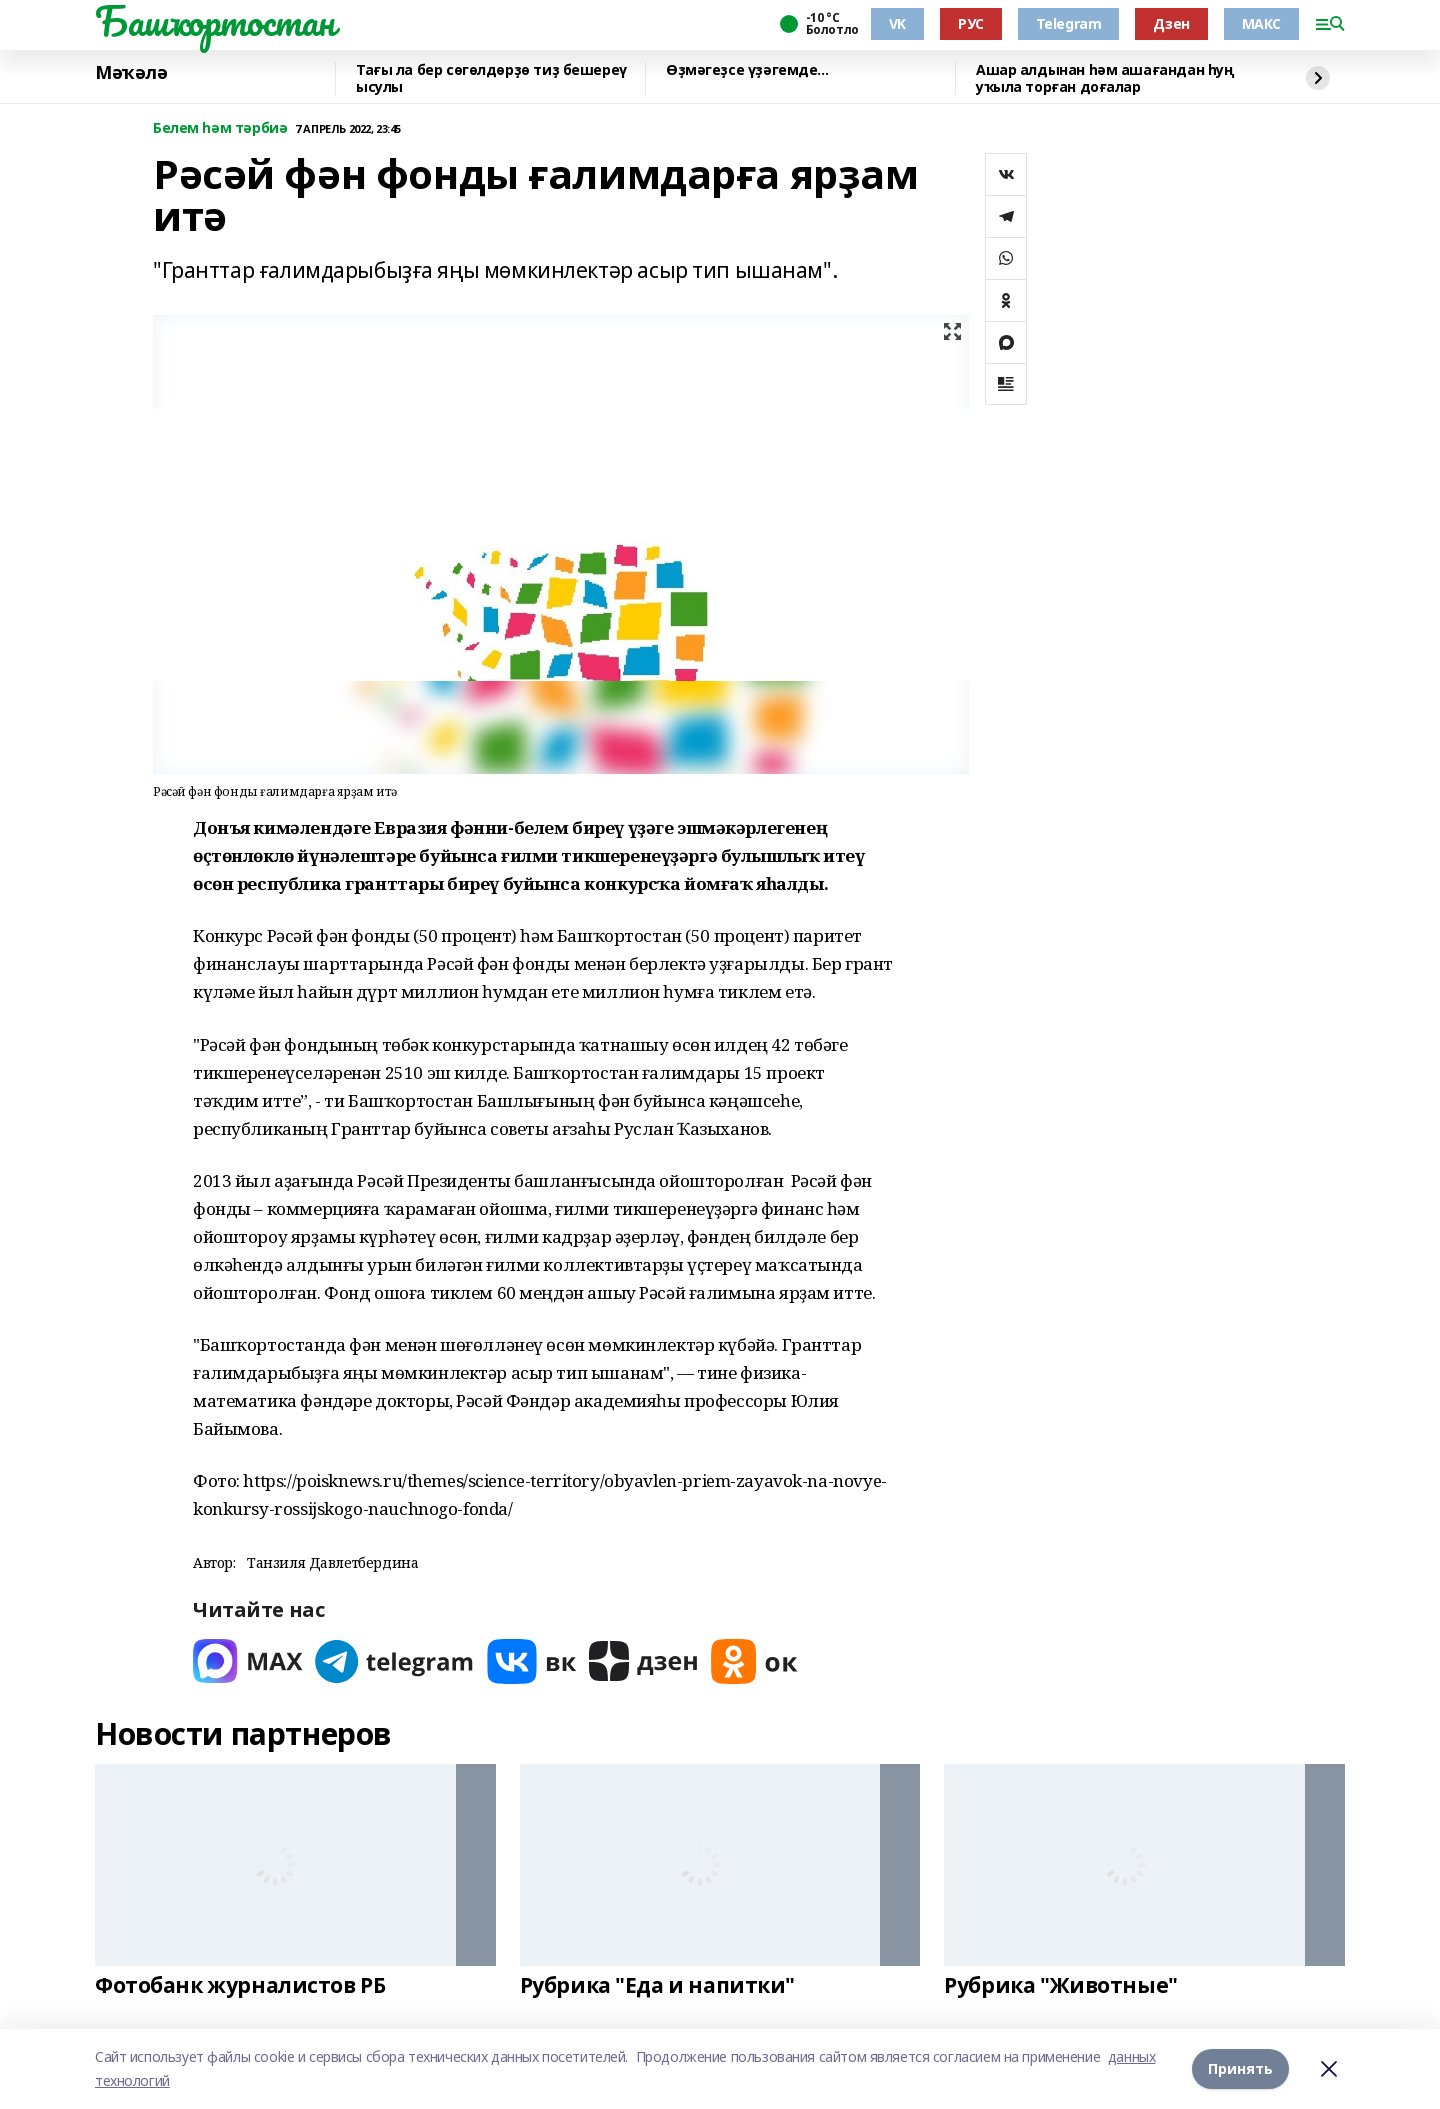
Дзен (1171, 23)
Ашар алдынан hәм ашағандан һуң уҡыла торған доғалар (1105, 78)
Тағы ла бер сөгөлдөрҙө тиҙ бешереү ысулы (491, 78)
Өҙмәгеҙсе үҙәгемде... (747, 70)
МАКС (1261, 23)
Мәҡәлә (131, 73)
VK (897, 23)
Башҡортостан (215, 21)
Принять (1240, 2068)
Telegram (1069, 23)
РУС (971, 23)
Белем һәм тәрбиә (220, 128)
